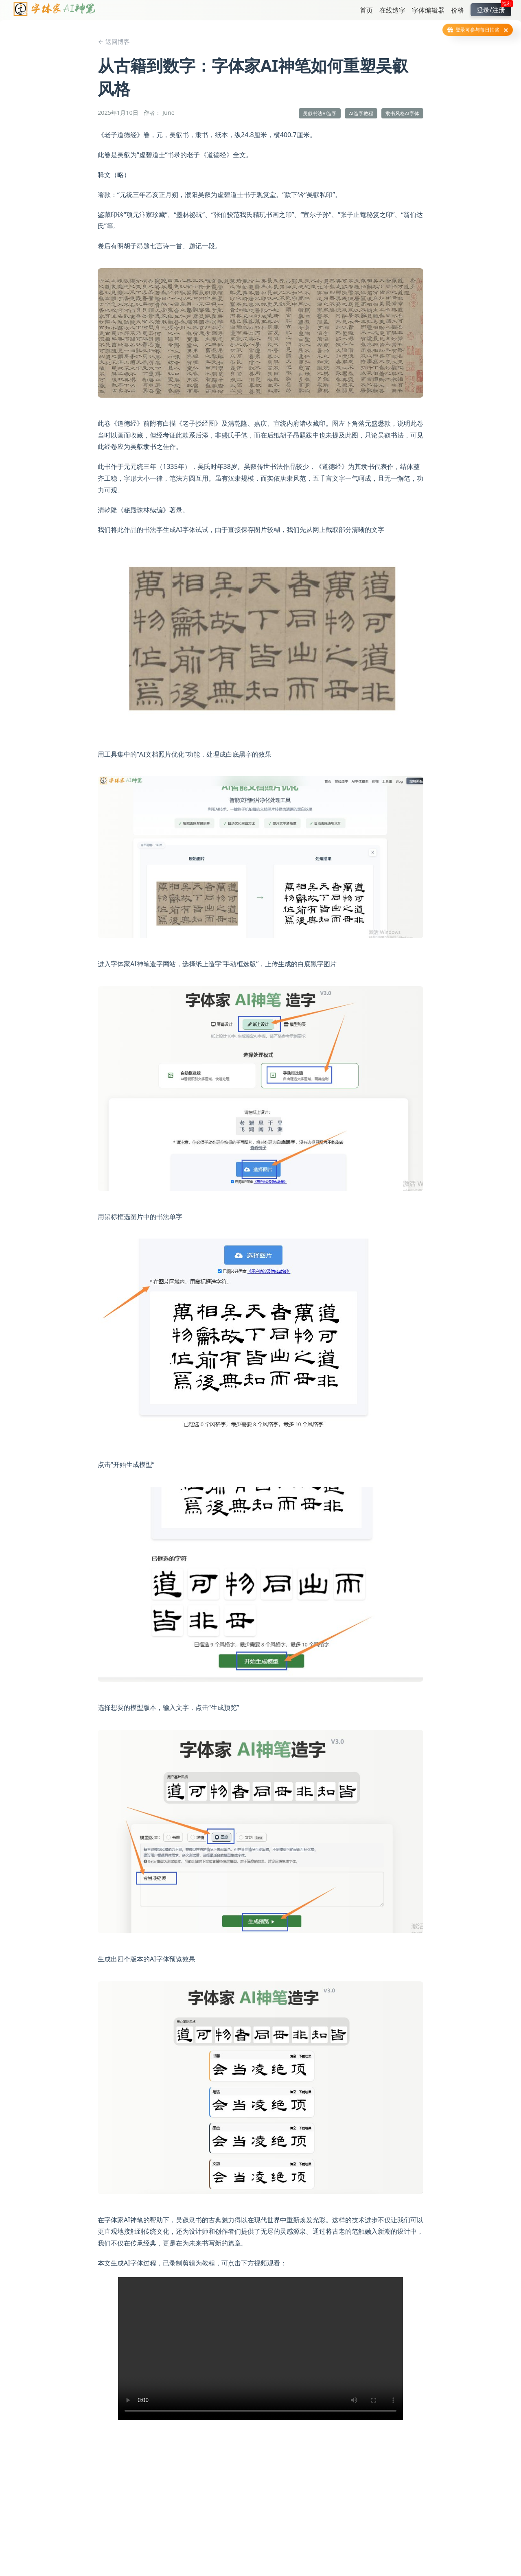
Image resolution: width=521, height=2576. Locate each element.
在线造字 (392, 10)
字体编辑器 (428, 10)
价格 (457, 10)
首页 (366, 10)
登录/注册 (494, 8)
